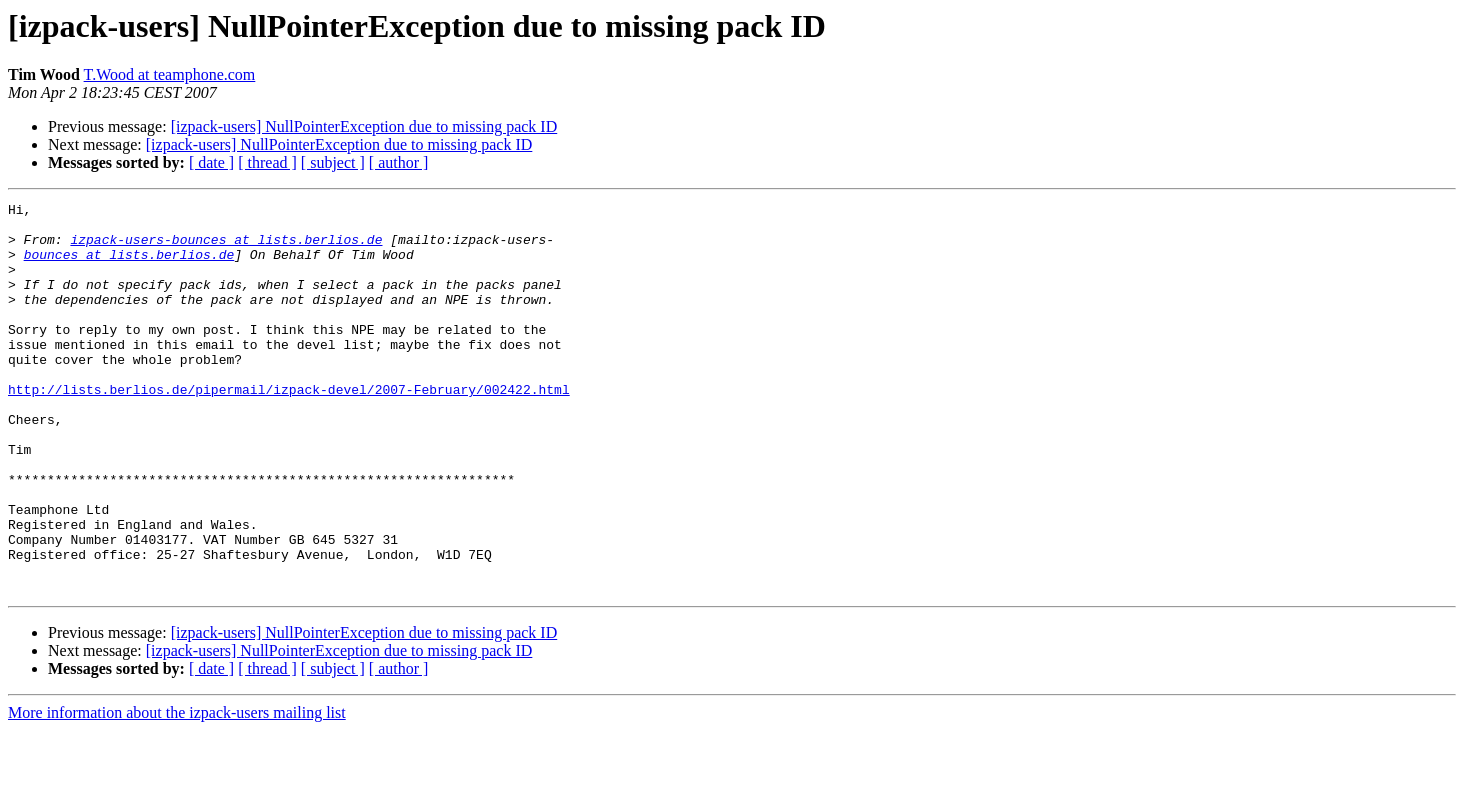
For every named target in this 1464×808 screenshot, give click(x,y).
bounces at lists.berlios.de (129, 266)
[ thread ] (267, 162)
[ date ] (211, 162)
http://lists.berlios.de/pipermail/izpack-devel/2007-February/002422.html (289, 428)
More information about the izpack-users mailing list (177, 790)
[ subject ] (333, 162)
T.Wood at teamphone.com (170, 74)
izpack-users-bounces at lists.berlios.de (226, 248)
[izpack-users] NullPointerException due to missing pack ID (364, 126)
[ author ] (399, 162)
